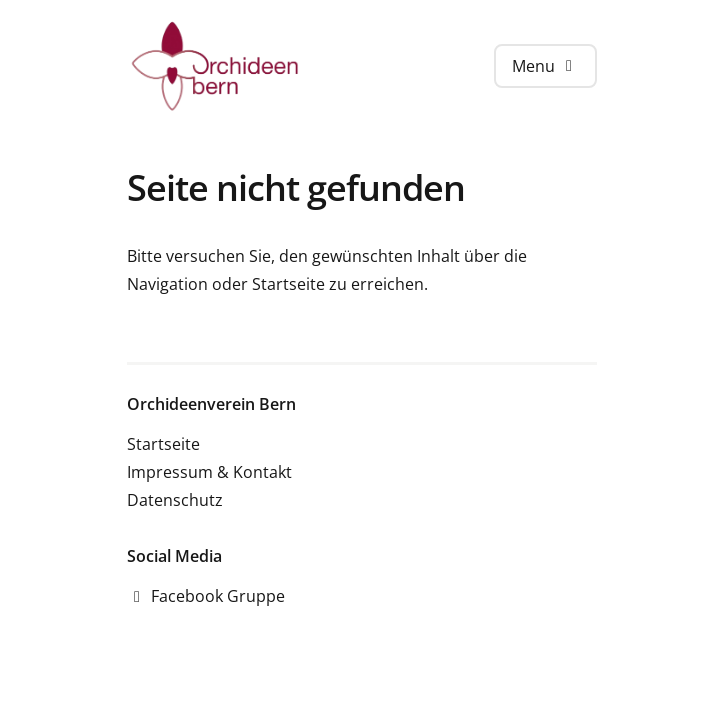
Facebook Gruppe (206, 596)
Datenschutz (175, 500)
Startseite (288, 284)
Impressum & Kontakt (209, 472)
